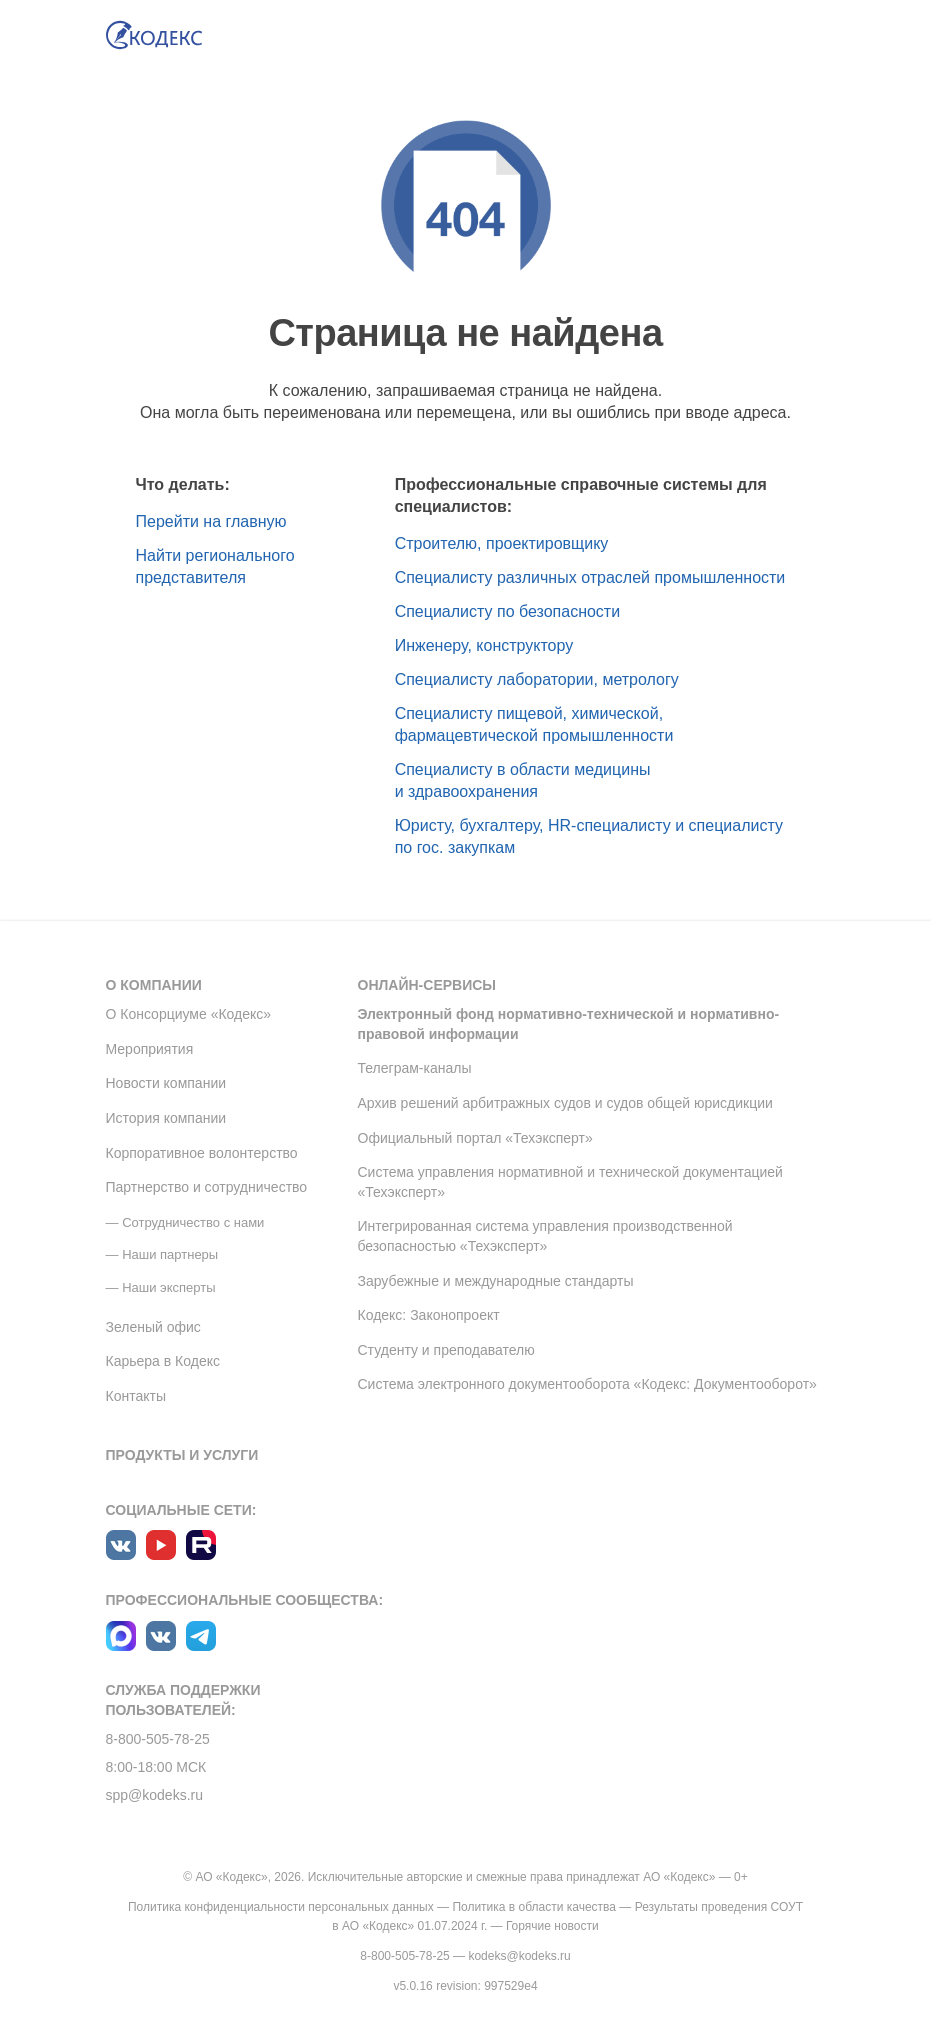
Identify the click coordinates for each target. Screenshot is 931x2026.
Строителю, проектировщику (502, 543)
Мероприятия (150, 1049)
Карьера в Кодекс (163, 1361)
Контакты (136, 1396)
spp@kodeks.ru (154, 1795)
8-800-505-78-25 (158, 1739)
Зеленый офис (153, 1327)
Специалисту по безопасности (508, 611)
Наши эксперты (168, 1287)
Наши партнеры (170, 1254)
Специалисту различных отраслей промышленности (590, 577)
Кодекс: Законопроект (429, 1315)
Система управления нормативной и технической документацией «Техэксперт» (570, 1182)
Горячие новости (552, 1926)
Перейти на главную (211, 521)
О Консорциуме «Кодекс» (189, 1014)
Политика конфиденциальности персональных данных (281, 1907)
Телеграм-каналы (415, 1068)
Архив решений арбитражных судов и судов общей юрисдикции (565, 1103)
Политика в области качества (534, 1907)
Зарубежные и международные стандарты (496, 1281)
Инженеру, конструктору (484, 645)
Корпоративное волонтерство (202, 1153)
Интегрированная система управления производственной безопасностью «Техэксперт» (545, 1236)
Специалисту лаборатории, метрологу (537, 679)
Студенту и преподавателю (446, 1350)
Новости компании (166, 1083)
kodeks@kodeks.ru (519, 1956)
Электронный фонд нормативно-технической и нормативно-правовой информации (569, 1024)
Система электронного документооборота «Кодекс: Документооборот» (587, 1384)
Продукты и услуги (182, 1455)
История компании (166, 1118)
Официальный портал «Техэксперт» (475, 1138)
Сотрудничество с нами (193, 1222)
